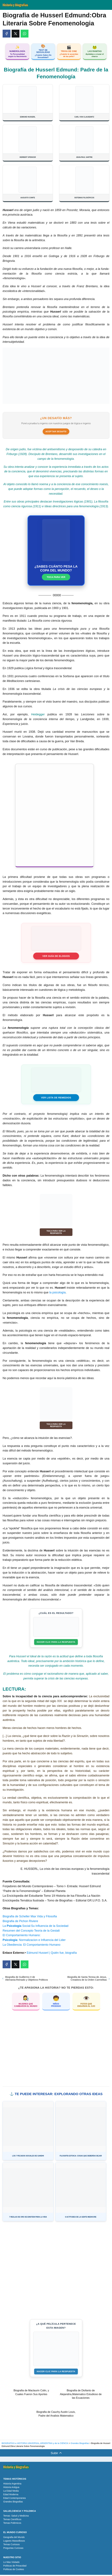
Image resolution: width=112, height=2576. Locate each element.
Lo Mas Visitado (11, 2563)
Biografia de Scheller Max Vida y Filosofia (30, 1917)
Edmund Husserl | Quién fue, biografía (52, 1954)
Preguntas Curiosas (13, 2549)
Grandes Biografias (13, 2502)
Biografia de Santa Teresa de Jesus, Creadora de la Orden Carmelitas (87, 1979)
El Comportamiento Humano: (22, 1936)
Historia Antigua (11, 2488)
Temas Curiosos (11, 2545)
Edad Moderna (10, 2495)
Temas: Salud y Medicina (16, 2517)
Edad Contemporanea (14, 2499)
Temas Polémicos (12, 2524)
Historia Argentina (12, 2484)
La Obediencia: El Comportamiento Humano (31, 1945)
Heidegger (38, 715)
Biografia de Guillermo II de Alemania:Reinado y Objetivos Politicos (26, 1979)
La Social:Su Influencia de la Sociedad (35, 1927)
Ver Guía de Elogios (56, 957)
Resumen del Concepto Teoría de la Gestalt (31, 1931)
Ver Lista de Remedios (56, 1098)
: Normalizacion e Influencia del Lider (34, 1941)
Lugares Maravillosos (14, 2542)
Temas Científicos (12, 2520)
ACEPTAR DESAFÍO (56, 432)
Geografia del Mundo (14, 2538)
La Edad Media (11, 2492)
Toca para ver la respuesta (56, 1233)
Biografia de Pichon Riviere (20, 1922)
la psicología (57, 1293)
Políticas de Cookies (13, 2570)
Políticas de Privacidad (14, 2567)
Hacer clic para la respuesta (56, 1643)
